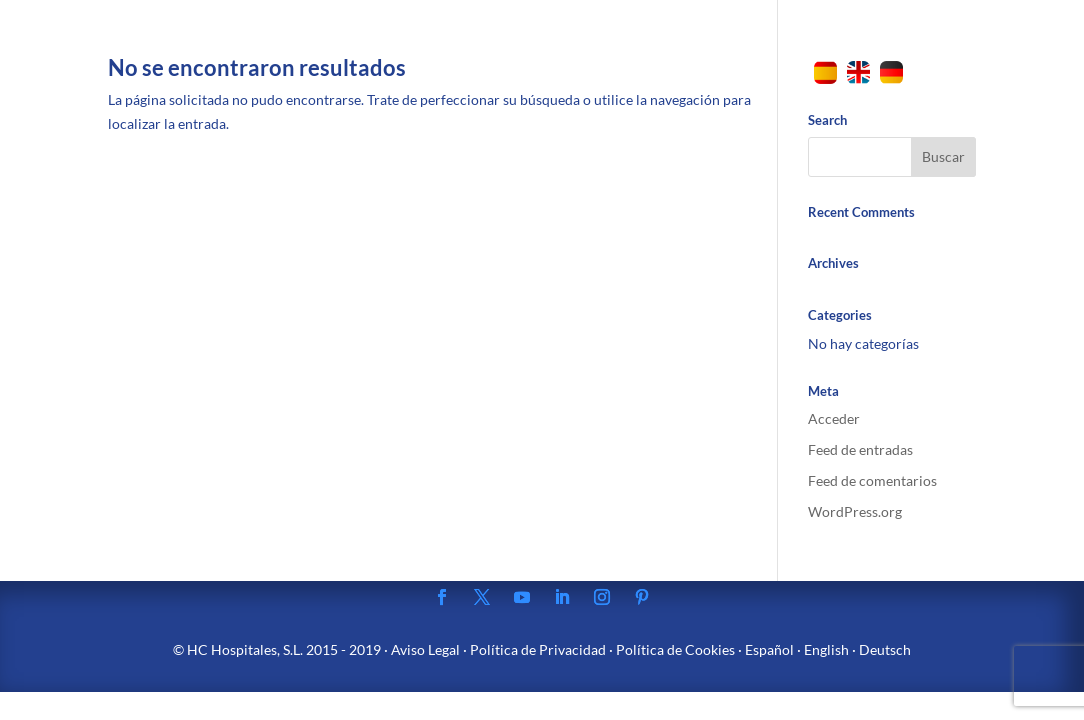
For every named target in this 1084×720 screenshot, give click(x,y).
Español (769, 649)
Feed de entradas (860, 449)
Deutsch (885, 649)
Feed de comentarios (872, 480)
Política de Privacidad (538, 649)
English (826, 649)
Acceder (834, 418)
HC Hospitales (232, 649)
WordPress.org (855, 511)
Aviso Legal (425, 649)
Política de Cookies (675, 649)
